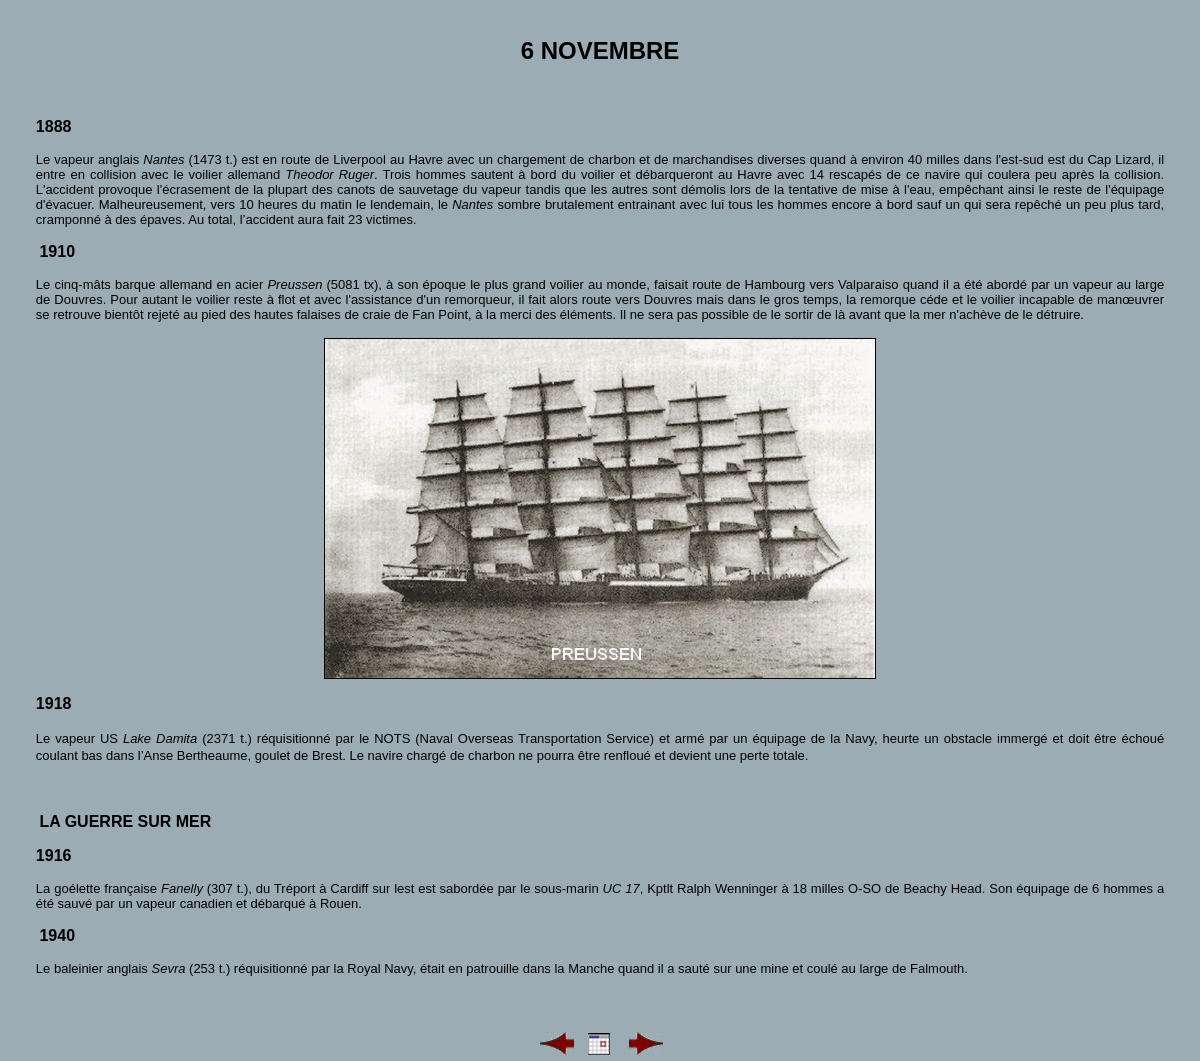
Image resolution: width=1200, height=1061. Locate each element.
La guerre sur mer (125, 821)
